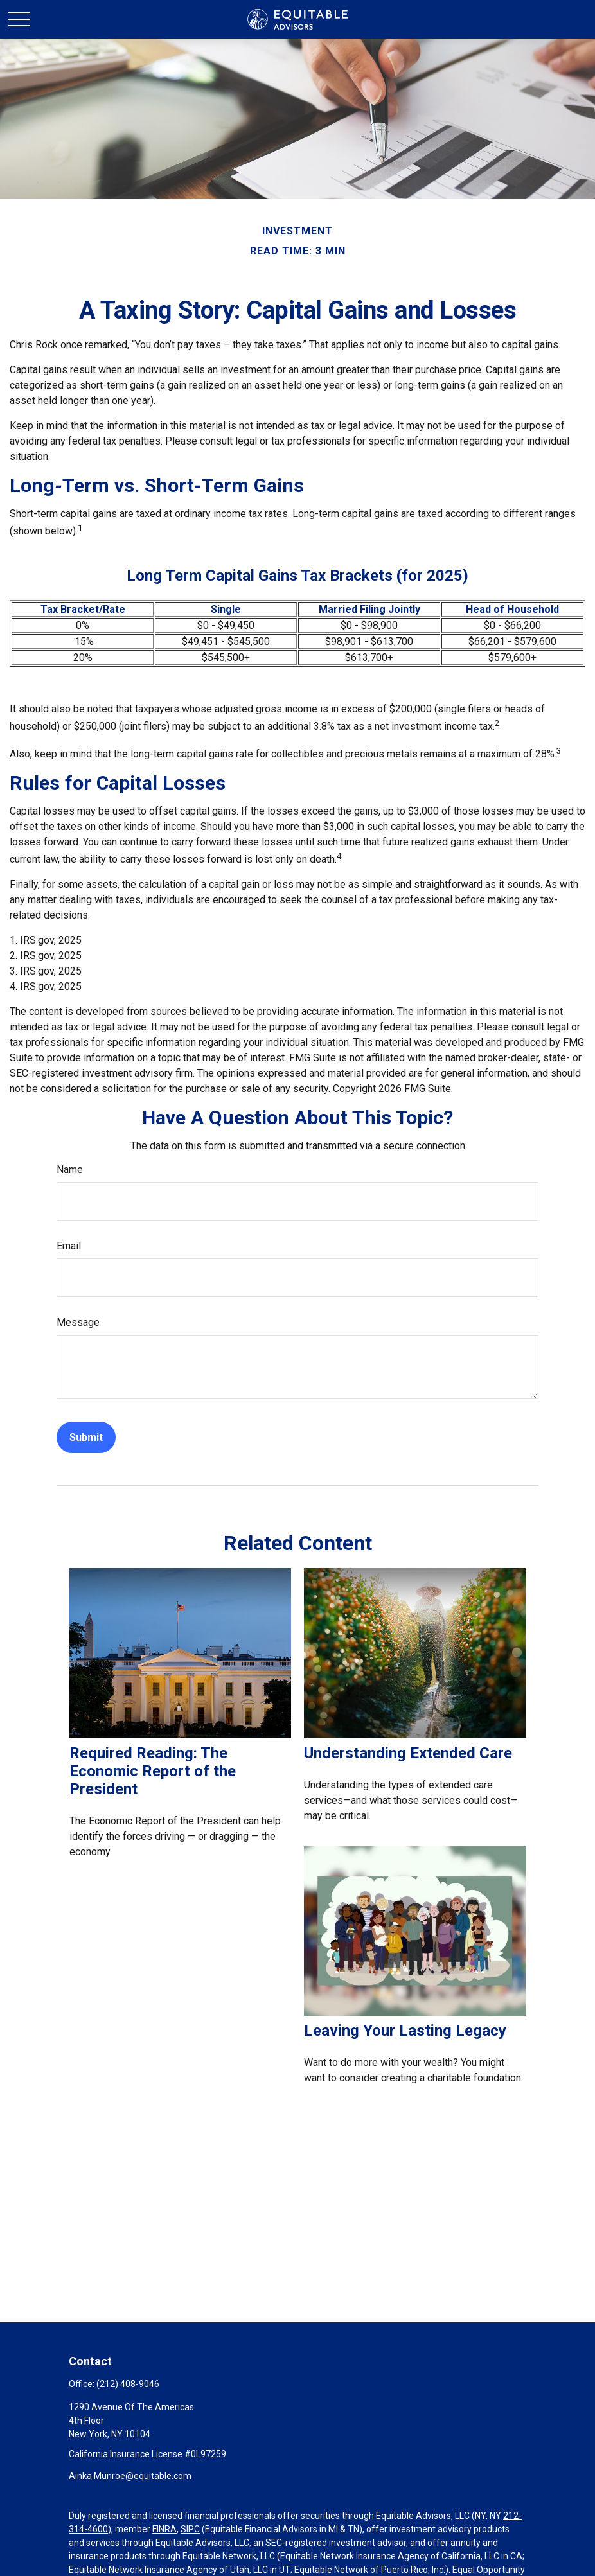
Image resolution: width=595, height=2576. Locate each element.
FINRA (164, 2529)
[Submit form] (86, 1437)
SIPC (190, 2529)
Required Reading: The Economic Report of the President (152, 1771)
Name (70, 1169)
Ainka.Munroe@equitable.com (130, 2476)
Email (69, 1246)
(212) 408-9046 (127, 2384)
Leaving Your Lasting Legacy (405, 2031)
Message (78, 1322)
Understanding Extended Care (408, 1753)
